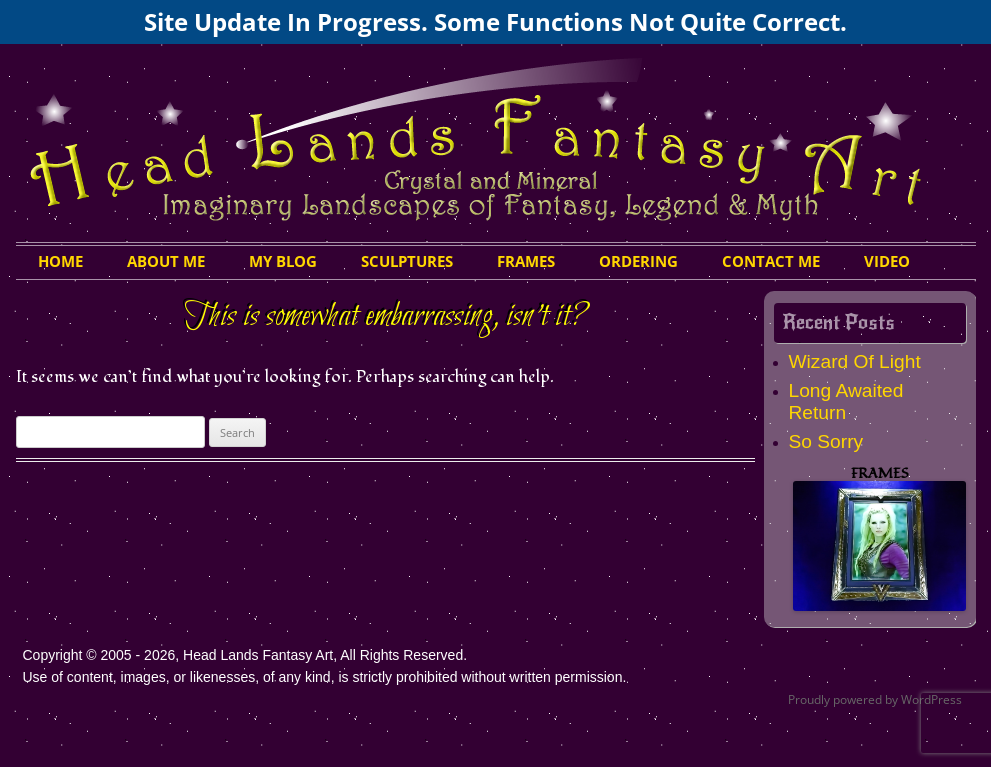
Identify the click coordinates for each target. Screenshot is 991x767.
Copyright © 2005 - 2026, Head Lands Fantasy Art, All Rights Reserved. (245, 655)
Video (887, 261)
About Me (166, 261)
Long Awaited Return (846, 401)
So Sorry (826, 441)
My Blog (283, 261)
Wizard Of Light (855, 361)
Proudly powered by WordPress (875, 699)
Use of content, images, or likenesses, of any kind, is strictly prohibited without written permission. (325, 677)
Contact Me (771, 261)
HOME (60, 261)
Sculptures (407, 261)
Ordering (638, 261)
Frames (526, 261)
